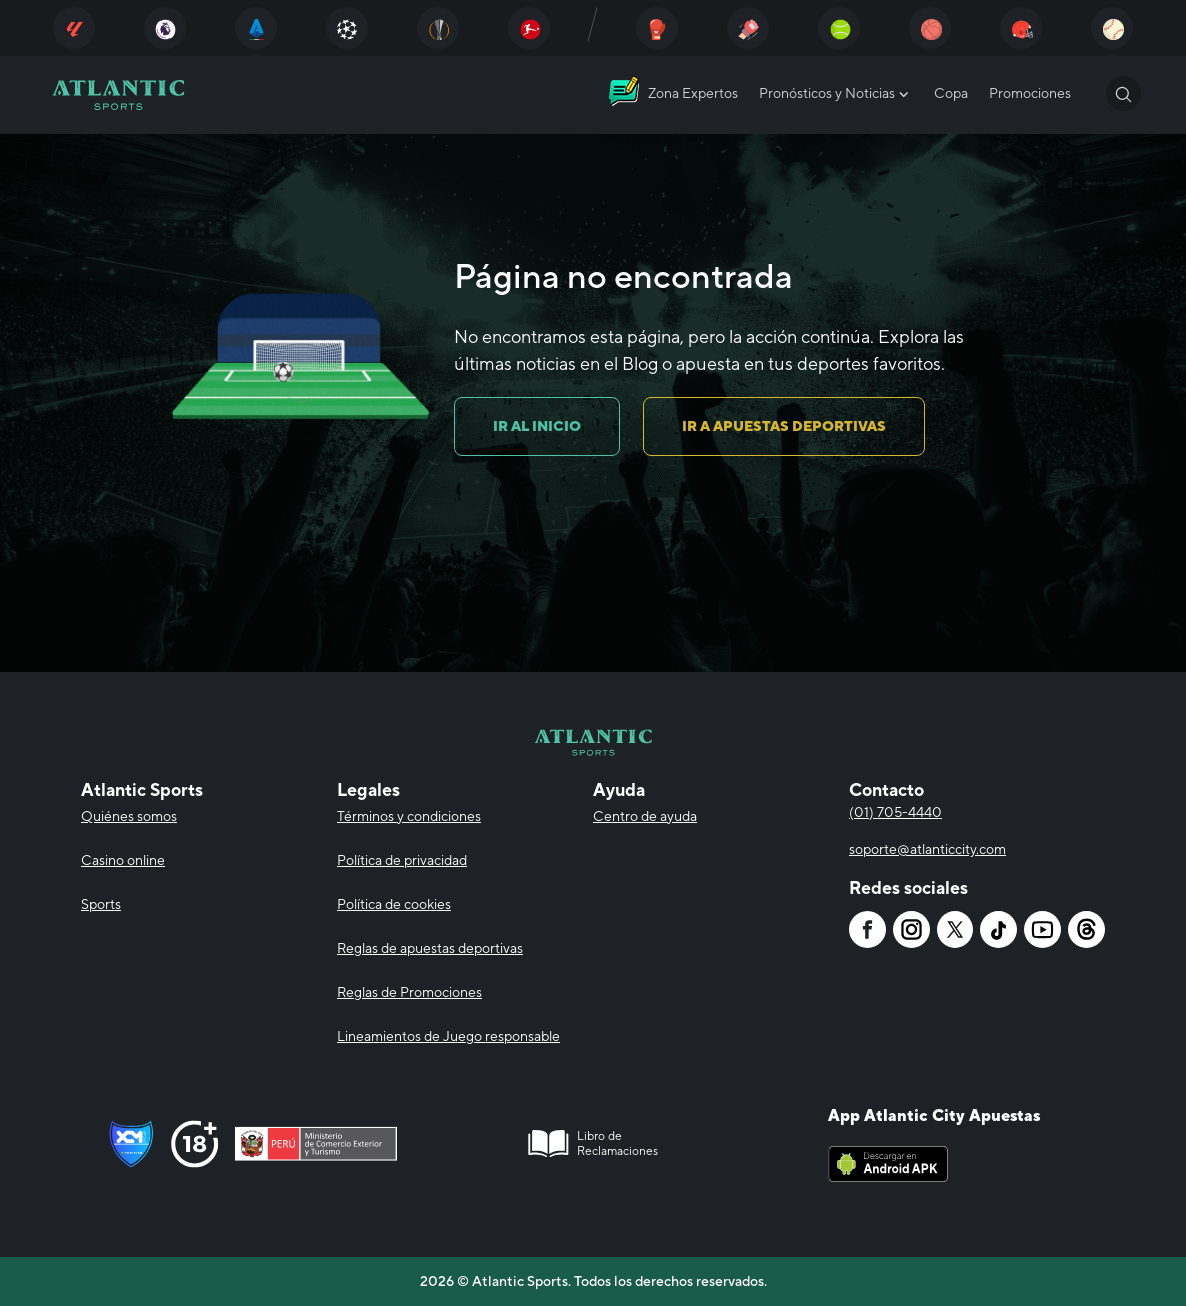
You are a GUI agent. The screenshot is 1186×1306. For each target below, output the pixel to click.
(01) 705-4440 (895, 812)
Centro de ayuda (645, 816)
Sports (101, 904)
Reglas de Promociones (409, 992)
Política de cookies (394, 904)
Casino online (123, 860)
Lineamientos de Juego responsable (448, 1036)
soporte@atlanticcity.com (927, 849)
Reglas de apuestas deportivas (430, 948)
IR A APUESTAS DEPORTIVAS (784, 426)
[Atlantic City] (74, 28)
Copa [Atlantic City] (951, 93)
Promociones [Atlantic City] (1030, 93)
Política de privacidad (402, 860)
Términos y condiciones (409, 816)
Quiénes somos (129, 816)
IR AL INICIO (537, 426)
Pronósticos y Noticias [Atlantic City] (836, 94)
